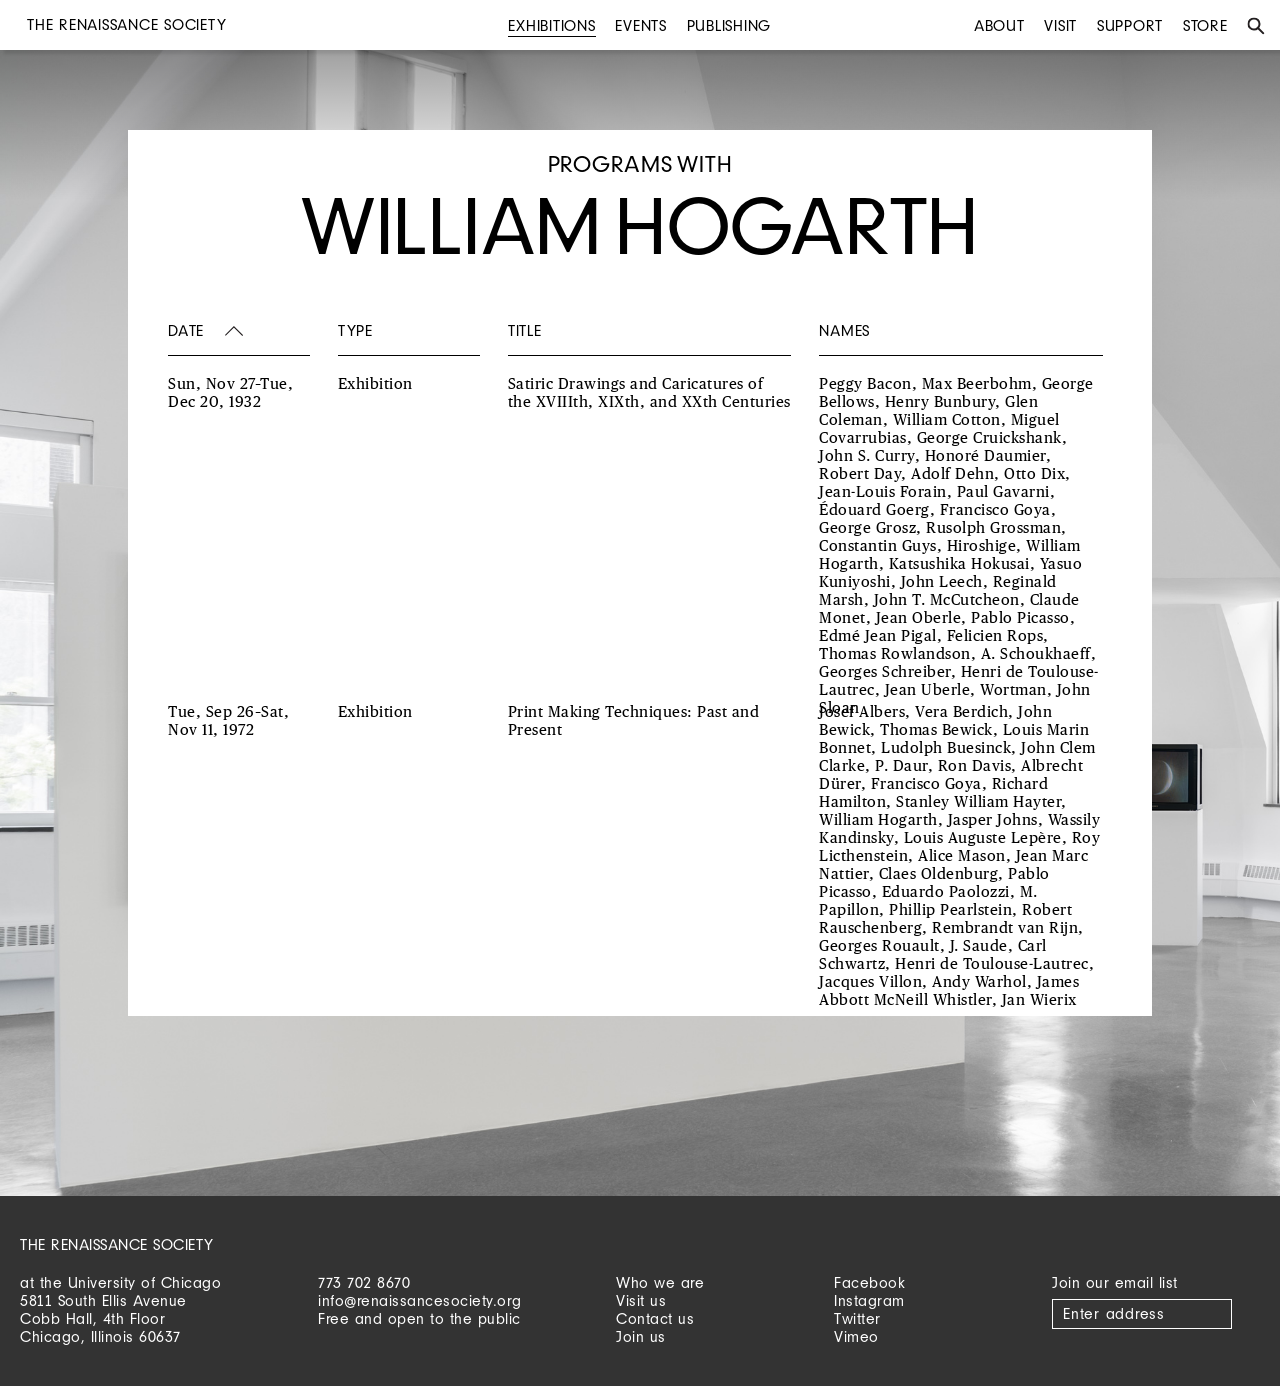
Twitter (857, 1318)
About (999, 25)
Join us (641, 1336)
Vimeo (856, 1336)
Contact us (655, 1318)
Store (1205, 25)
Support (1130, 25)
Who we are (660, 1282)
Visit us (641, 1300)
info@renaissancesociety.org (420, 1300)
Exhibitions (551, 25)
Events (641, 25)
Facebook (869, 1282)
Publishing (729, 25)
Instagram (869, 1300)
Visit (1060, 25)
